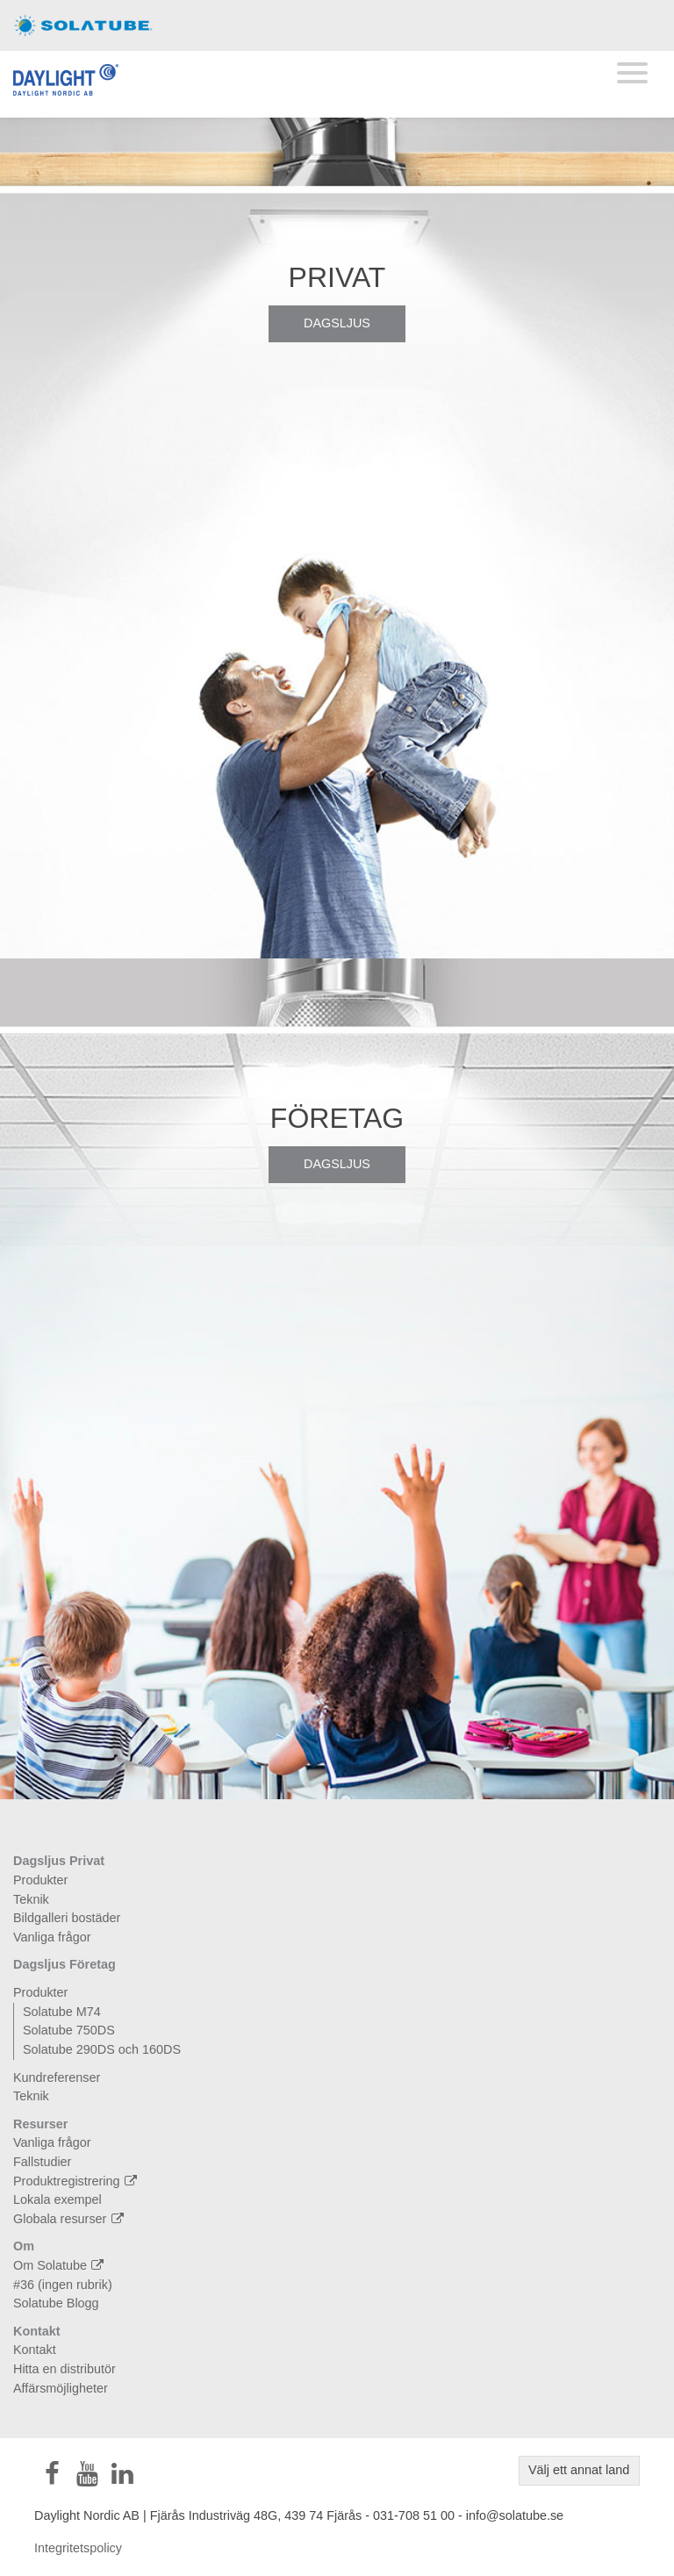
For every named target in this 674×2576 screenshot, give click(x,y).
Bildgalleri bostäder (66, 1918)
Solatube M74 (62, 2012)
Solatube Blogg (56, 2303)
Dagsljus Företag (64, 1964)
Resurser (40, 2124)
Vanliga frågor (52, 1937)
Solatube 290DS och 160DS (102, 2049)
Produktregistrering (77, 2181)
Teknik (31, 1899)
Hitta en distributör (64, 2369)
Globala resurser (70, 2219)
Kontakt (37, 2331)
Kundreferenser (56, 2077)
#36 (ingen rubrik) (62, 2285)
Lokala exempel (57, 2199)
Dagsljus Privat (58, 1861)
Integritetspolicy (78, 2548)
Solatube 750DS (69, 2030)
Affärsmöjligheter (60, 2388)
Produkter (40, 1880)
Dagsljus (337, 323)
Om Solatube (60, 2265)
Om (23, 2246)
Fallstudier (42, 2162)
